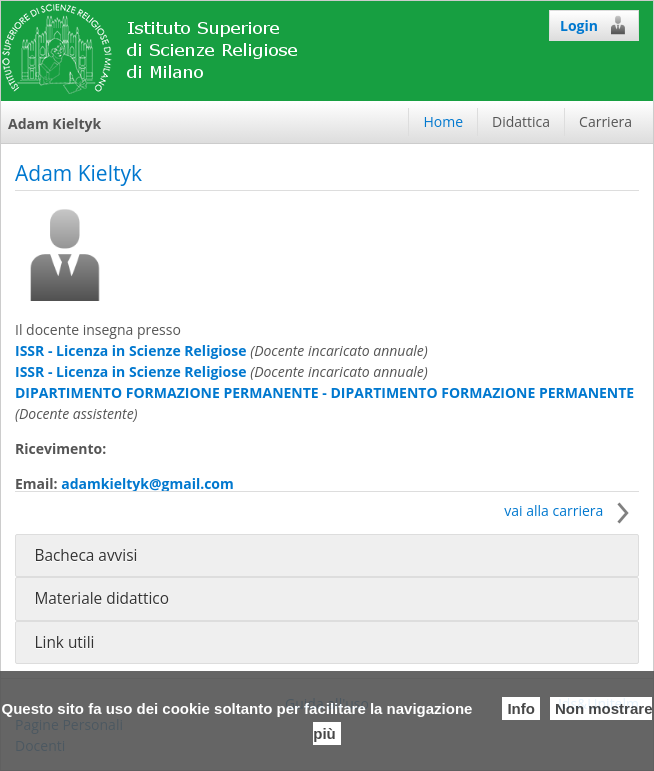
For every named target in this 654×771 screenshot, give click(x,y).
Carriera (605, 121)
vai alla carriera (571, 510)
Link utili (64, 642)
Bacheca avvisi (85, 555)
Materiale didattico (101, 598)
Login (594, 25)
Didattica (521, 121)
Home (443, 121)
